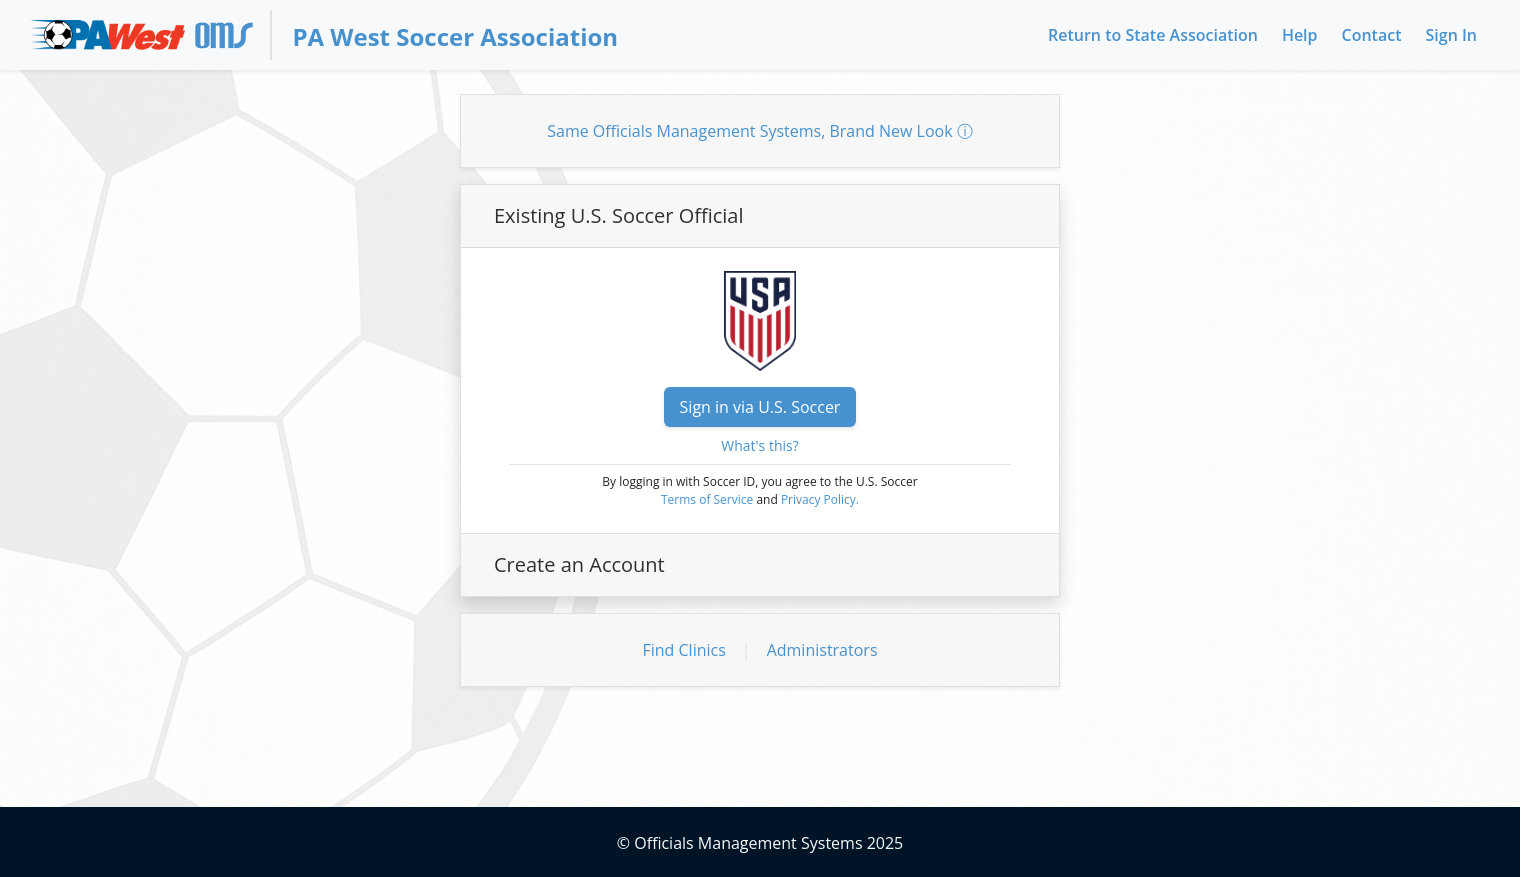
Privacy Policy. (820, 499)
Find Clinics (683, 650)
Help (1300, 35)
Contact (1372, 35)
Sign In (1452, 35)
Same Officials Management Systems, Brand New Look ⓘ (760, 131)
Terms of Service (707, 499)
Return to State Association (1153, 35)
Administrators (822, 650)
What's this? (760, 445)
